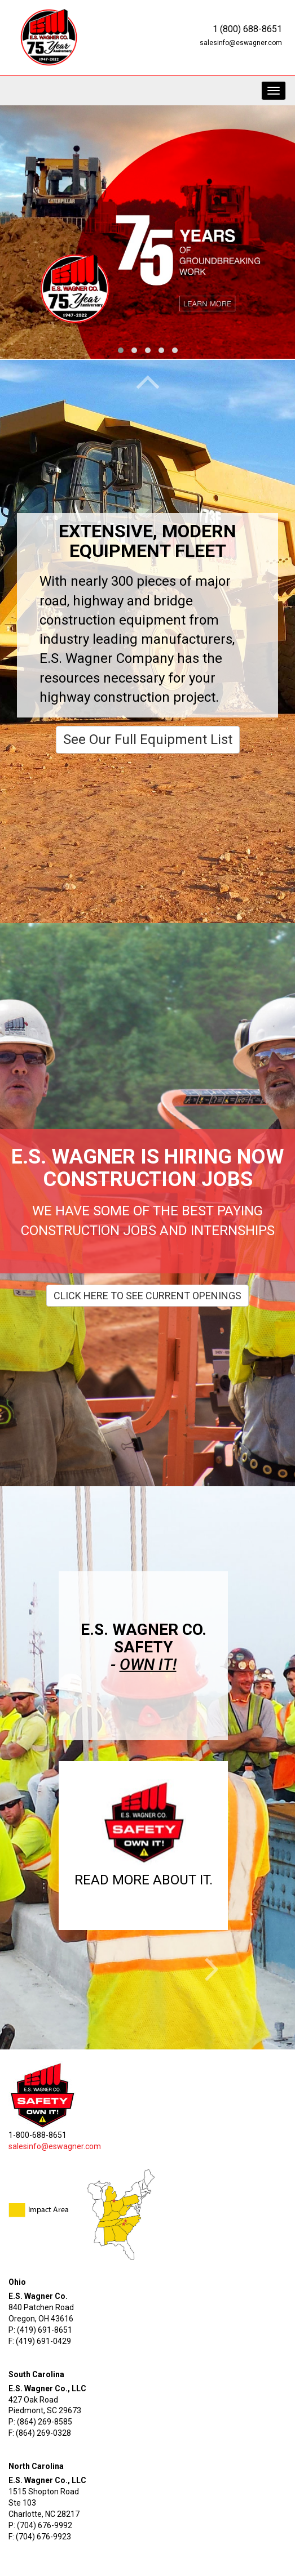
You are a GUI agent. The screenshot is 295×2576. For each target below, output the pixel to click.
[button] (143, 1836)
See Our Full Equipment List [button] (147, 739)
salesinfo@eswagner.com (241, 43)
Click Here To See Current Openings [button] (147, 1296)
